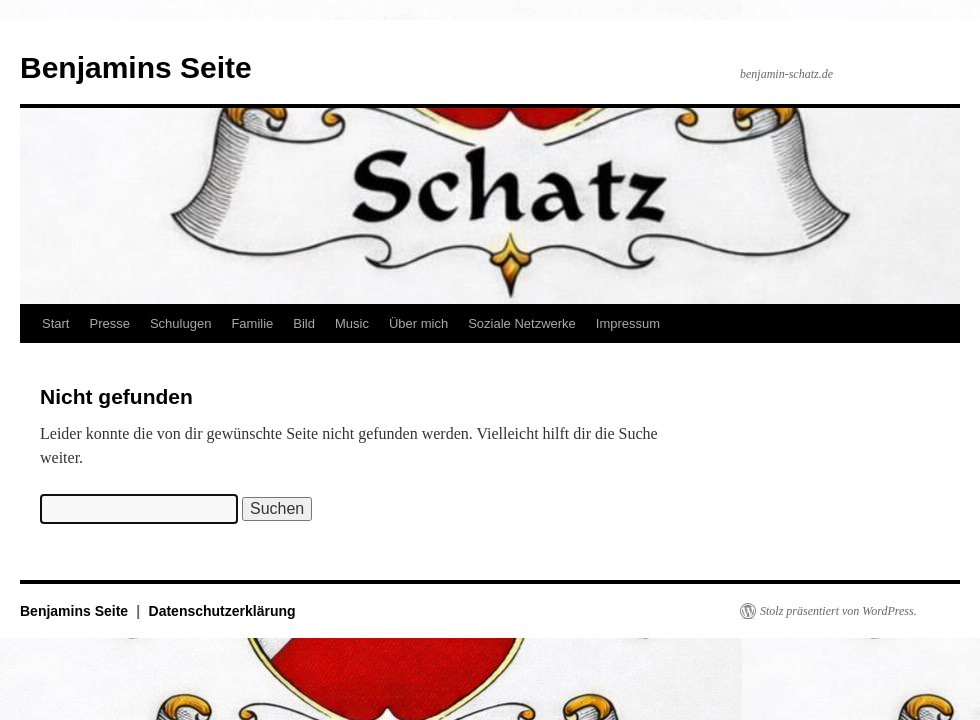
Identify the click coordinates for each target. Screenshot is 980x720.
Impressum (628, 323)
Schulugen (180, 323)
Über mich (418, 323)
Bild (304, 323)
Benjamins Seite (136, 67)
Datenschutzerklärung (222, 611)
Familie (252, 323)
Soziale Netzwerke (522, 323)
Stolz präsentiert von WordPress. (838, 611)
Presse (109, 323)
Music (352, 323)
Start (55, 323)
